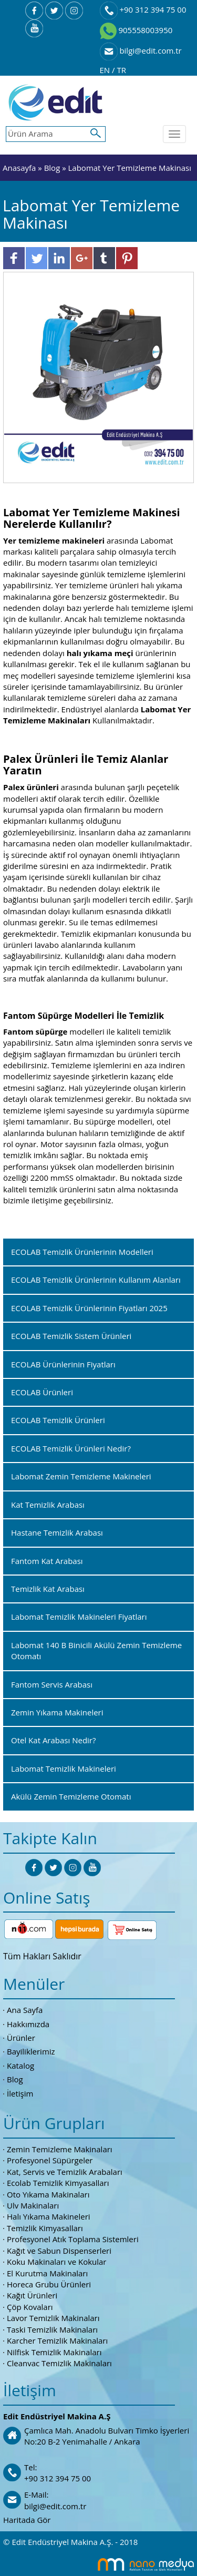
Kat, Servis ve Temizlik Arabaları (64, 2171)
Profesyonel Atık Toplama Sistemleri (73, 2239)
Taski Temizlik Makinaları (52, 2329)
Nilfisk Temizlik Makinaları (54, 2352)
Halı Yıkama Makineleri (48, 2216)
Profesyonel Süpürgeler (49, 2160)
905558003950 (136, 30)
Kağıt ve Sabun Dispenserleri (59, 2250)
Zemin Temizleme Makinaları (59, 2149)
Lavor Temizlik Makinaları (53, 2318)
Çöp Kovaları (30, 2307)
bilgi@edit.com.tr (141, 50)
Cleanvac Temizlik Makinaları (59, 2363)
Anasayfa (20, 167)
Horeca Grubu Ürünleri (49, 2284)
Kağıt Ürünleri (32, 2295)
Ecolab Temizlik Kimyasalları (58, 2183)
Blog (52, 167)
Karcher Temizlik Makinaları (57, 2340)
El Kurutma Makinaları (47, 2273)
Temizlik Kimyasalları (45, 2228)
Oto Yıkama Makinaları (48, 2194)
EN (106, 70)
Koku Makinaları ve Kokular (57, 2261)
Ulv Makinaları (33, 2205)
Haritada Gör (26, 2519)
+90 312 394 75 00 (143, 9)
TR (121, 70)
